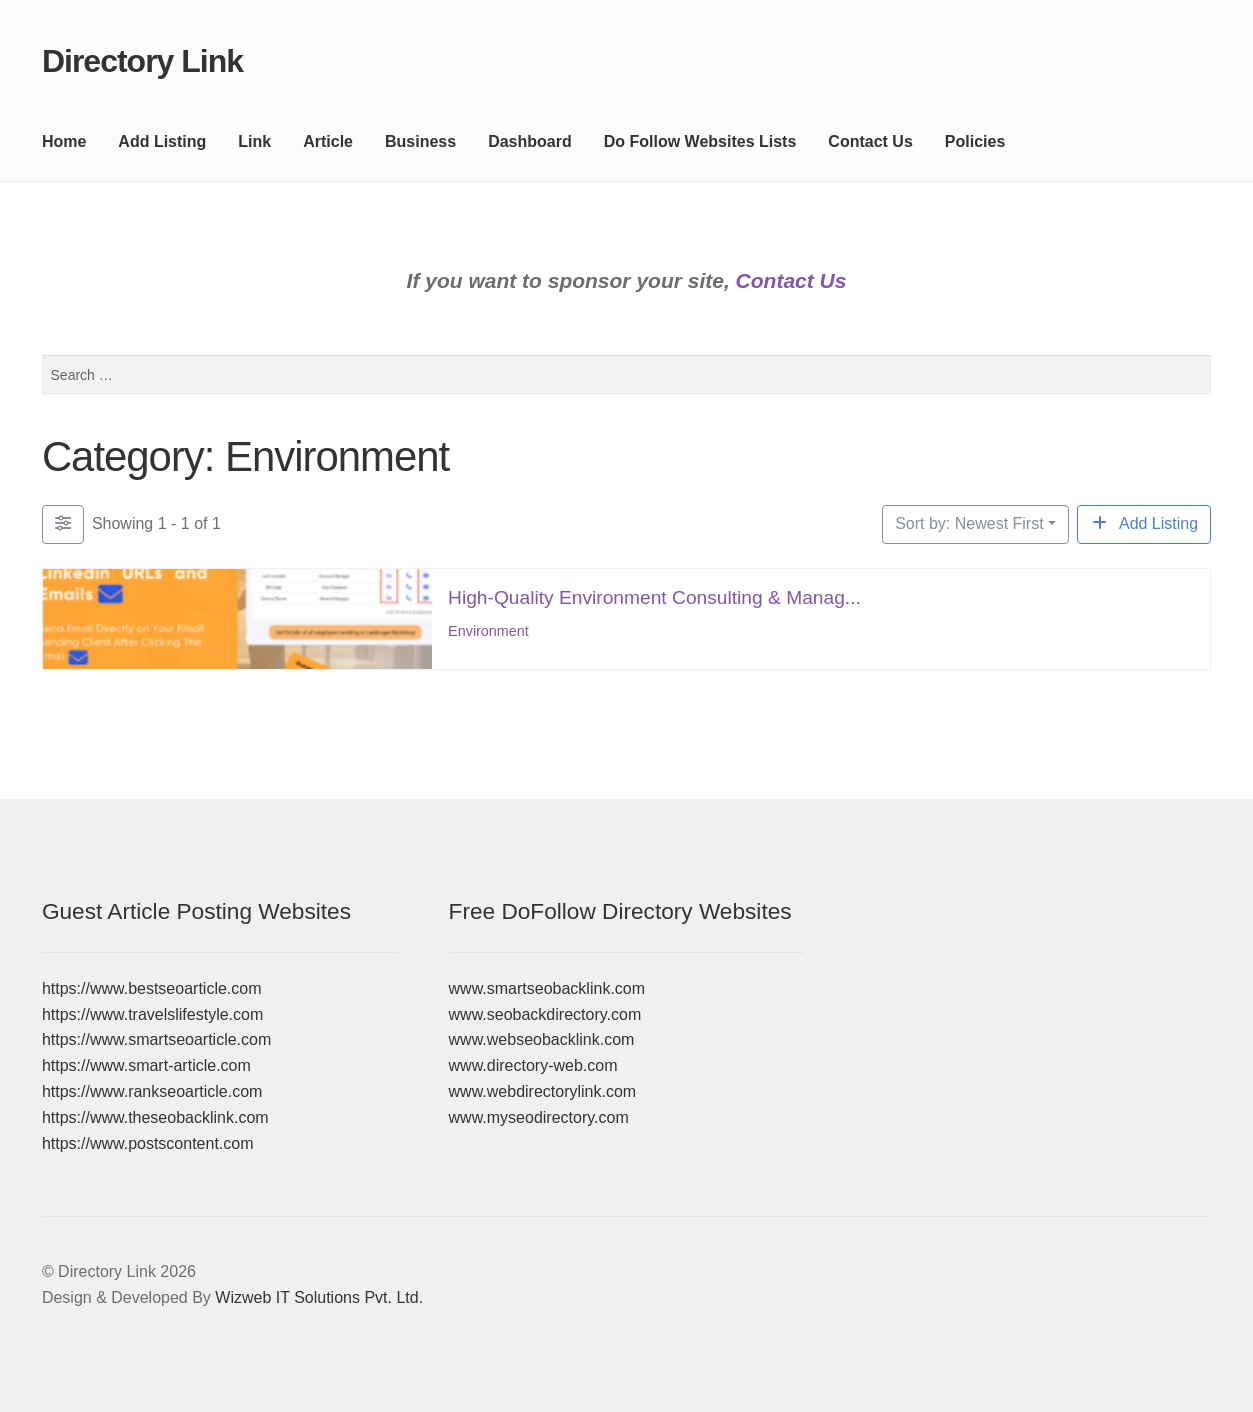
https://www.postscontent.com (148, 1143)
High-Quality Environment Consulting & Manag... (654, 596)
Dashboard (530, 141)
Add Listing (162, 141)
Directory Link (142, 61)
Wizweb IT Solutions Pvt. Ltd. (319, 1297)
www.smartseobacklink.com (547, 988)
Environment (488, 631)
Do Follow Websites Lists (700, 141)
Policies (975, 141)
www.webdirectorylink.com (543, 1091)
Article (328, 141)
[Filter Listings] (63, 524)
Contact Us (870, 141)
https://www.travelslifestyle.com (152, 1014)
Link (254, 141)
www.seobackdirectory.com (545, 1014)
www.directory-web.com (533, 1065)
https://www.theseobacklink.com (155, 1117)
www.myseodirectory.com (539, 1117)
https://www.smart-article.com (146, 1065)
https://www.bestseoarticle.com (152, 988)
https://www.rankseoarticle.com (152, 1091)
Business (420, 141)
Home (64, 141)
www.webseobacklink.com (542, 1039)
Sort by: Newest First (969, 523)
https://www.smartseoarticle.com (156, 1039)
